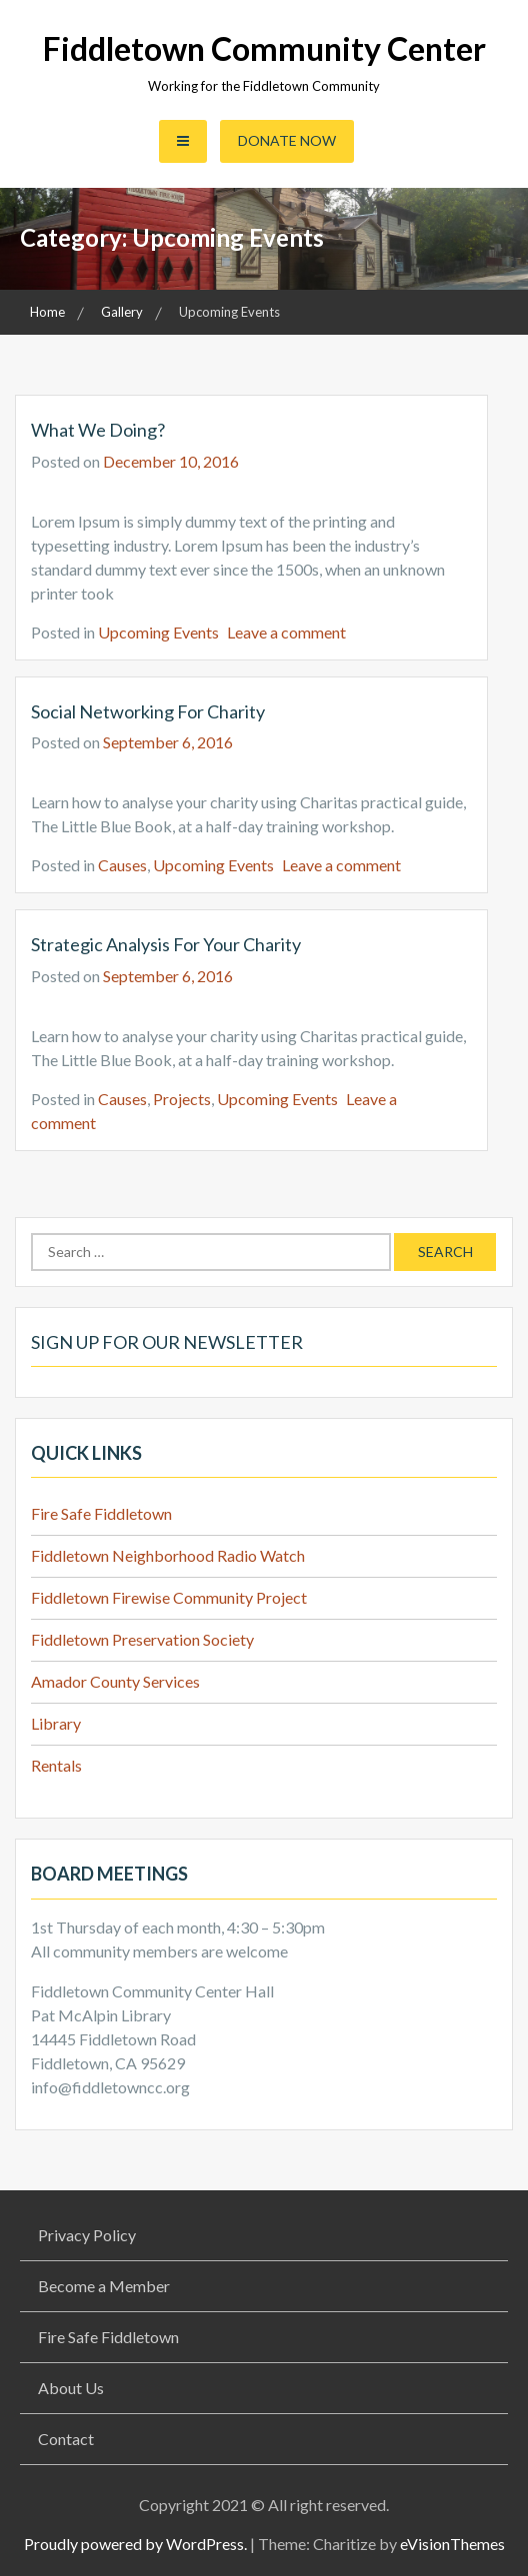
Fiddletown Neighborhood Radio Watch (168, 1555)
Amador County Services (115, 1681)
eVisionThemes (452, 2543)
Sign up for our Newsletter (167, 1342)
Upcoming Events (158, 632)
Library (56, 1723)
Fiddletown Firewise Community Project (169, 1597)
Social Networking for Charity (148, 711)
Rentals (56, 1765)
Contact (66, 2438)
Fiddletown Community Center (264, 48)
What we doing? (98, 430)
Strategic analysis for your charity (166, 944)
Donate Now (287, 140)
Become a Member (104, 2285)
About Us (71, 2387)
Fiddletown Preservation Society (142, 1639)
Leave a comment (286, 632)
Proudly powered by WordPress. (135, 2543)
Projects (182, 1098)
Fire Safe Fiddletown (101, 1513)
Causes (122, 864)
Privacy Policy (87, 2234)
